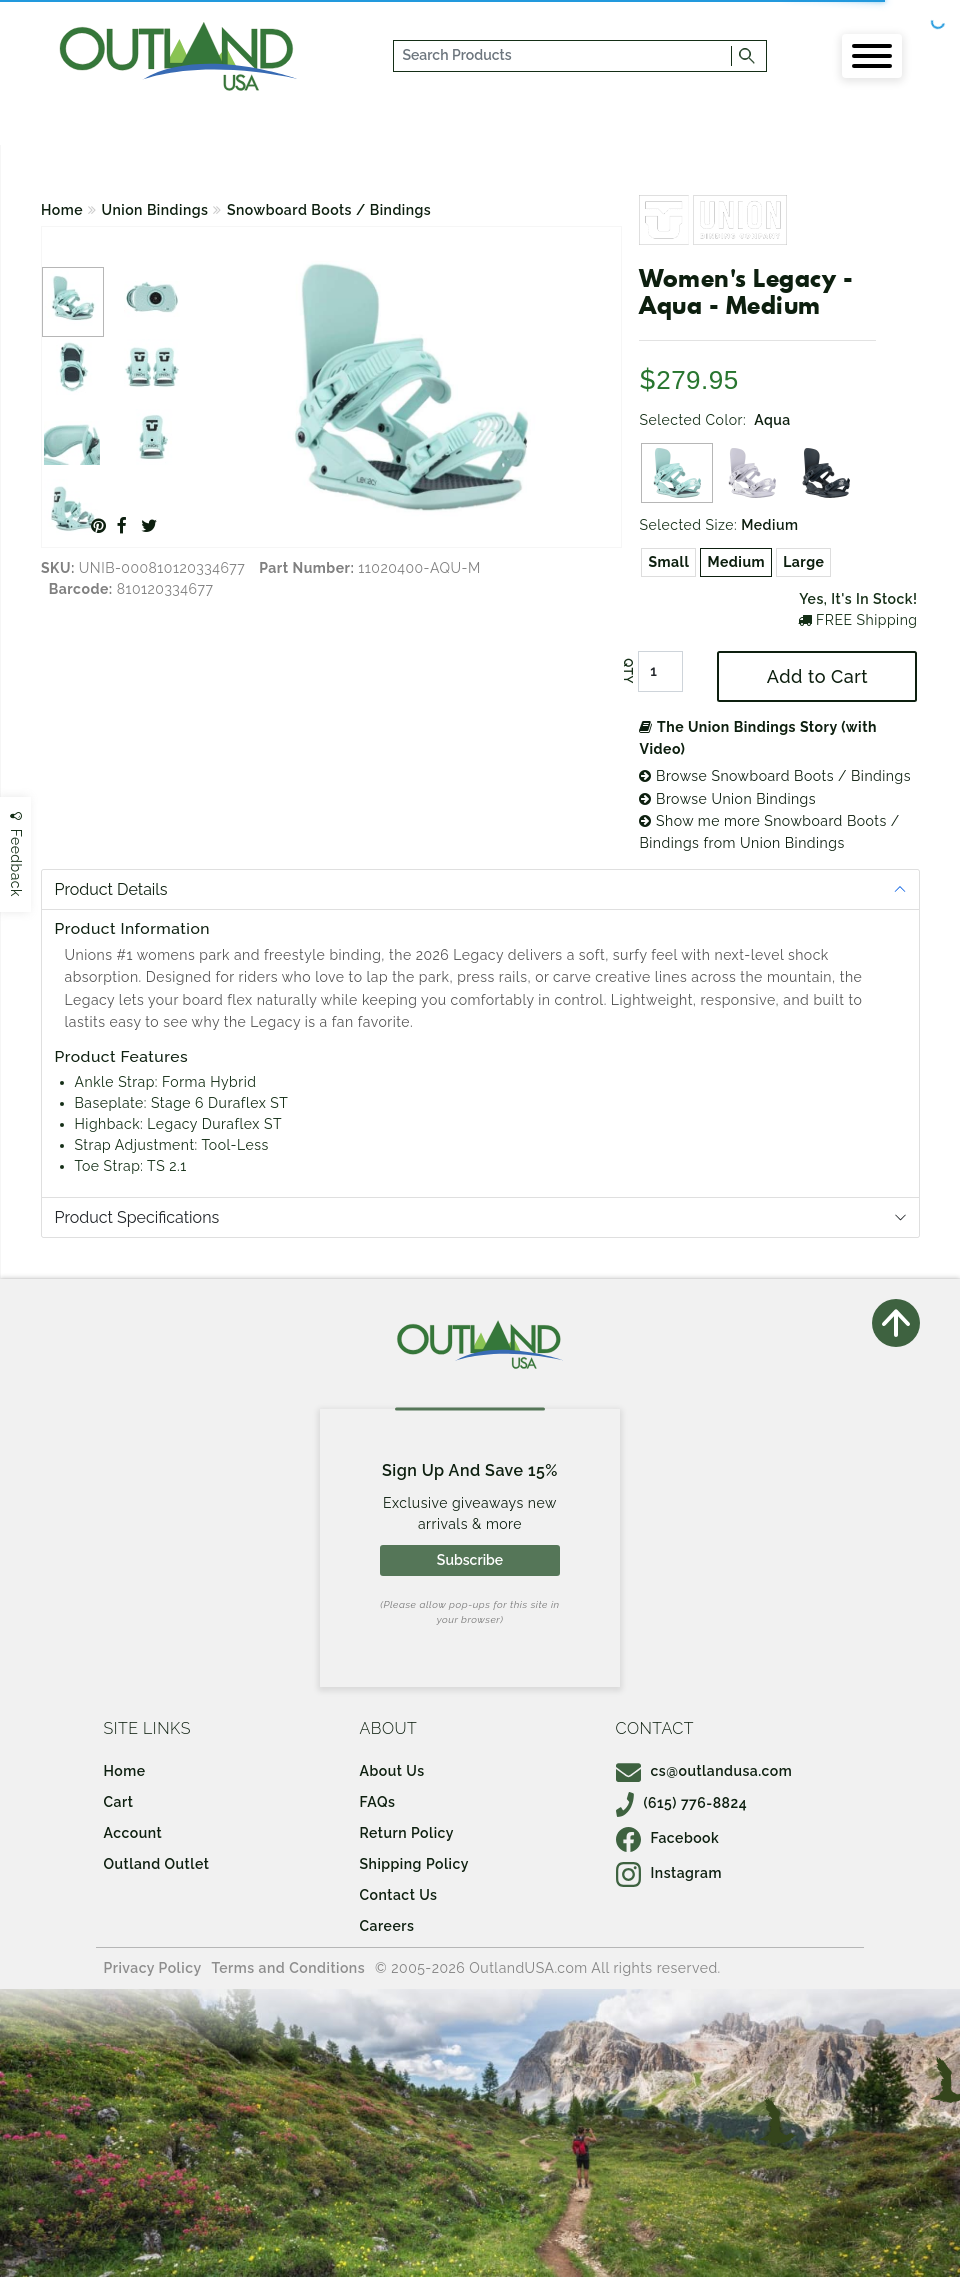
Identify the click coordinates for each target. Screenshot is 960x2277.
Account (133, 1833)
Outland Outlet (157, 1864)
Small (668, 562)
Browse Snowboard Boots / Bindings (774, 776)
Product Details (111, 889)
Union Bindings (155, 210)
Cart (119, 1802)
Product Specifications (137, 1217)
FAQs (378, 1802)
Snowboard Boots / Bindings (329, 210)
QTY (628, 671)
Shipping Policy (414, 1864)
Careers (387, 1926)
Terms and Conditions (289, 1968)
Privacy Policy (153, 1968)
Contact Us (399, 1895)
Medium (736, 562)
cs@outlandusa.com (704, 1771)
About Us (392, 1771)
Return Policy (407, 1833)
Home (62, 210)
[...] (563, 56)
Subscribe (470, 1560)
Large (803, 562)
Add (817, 676)
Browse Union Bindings (727, 799)
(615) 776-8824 (682, 1803)
